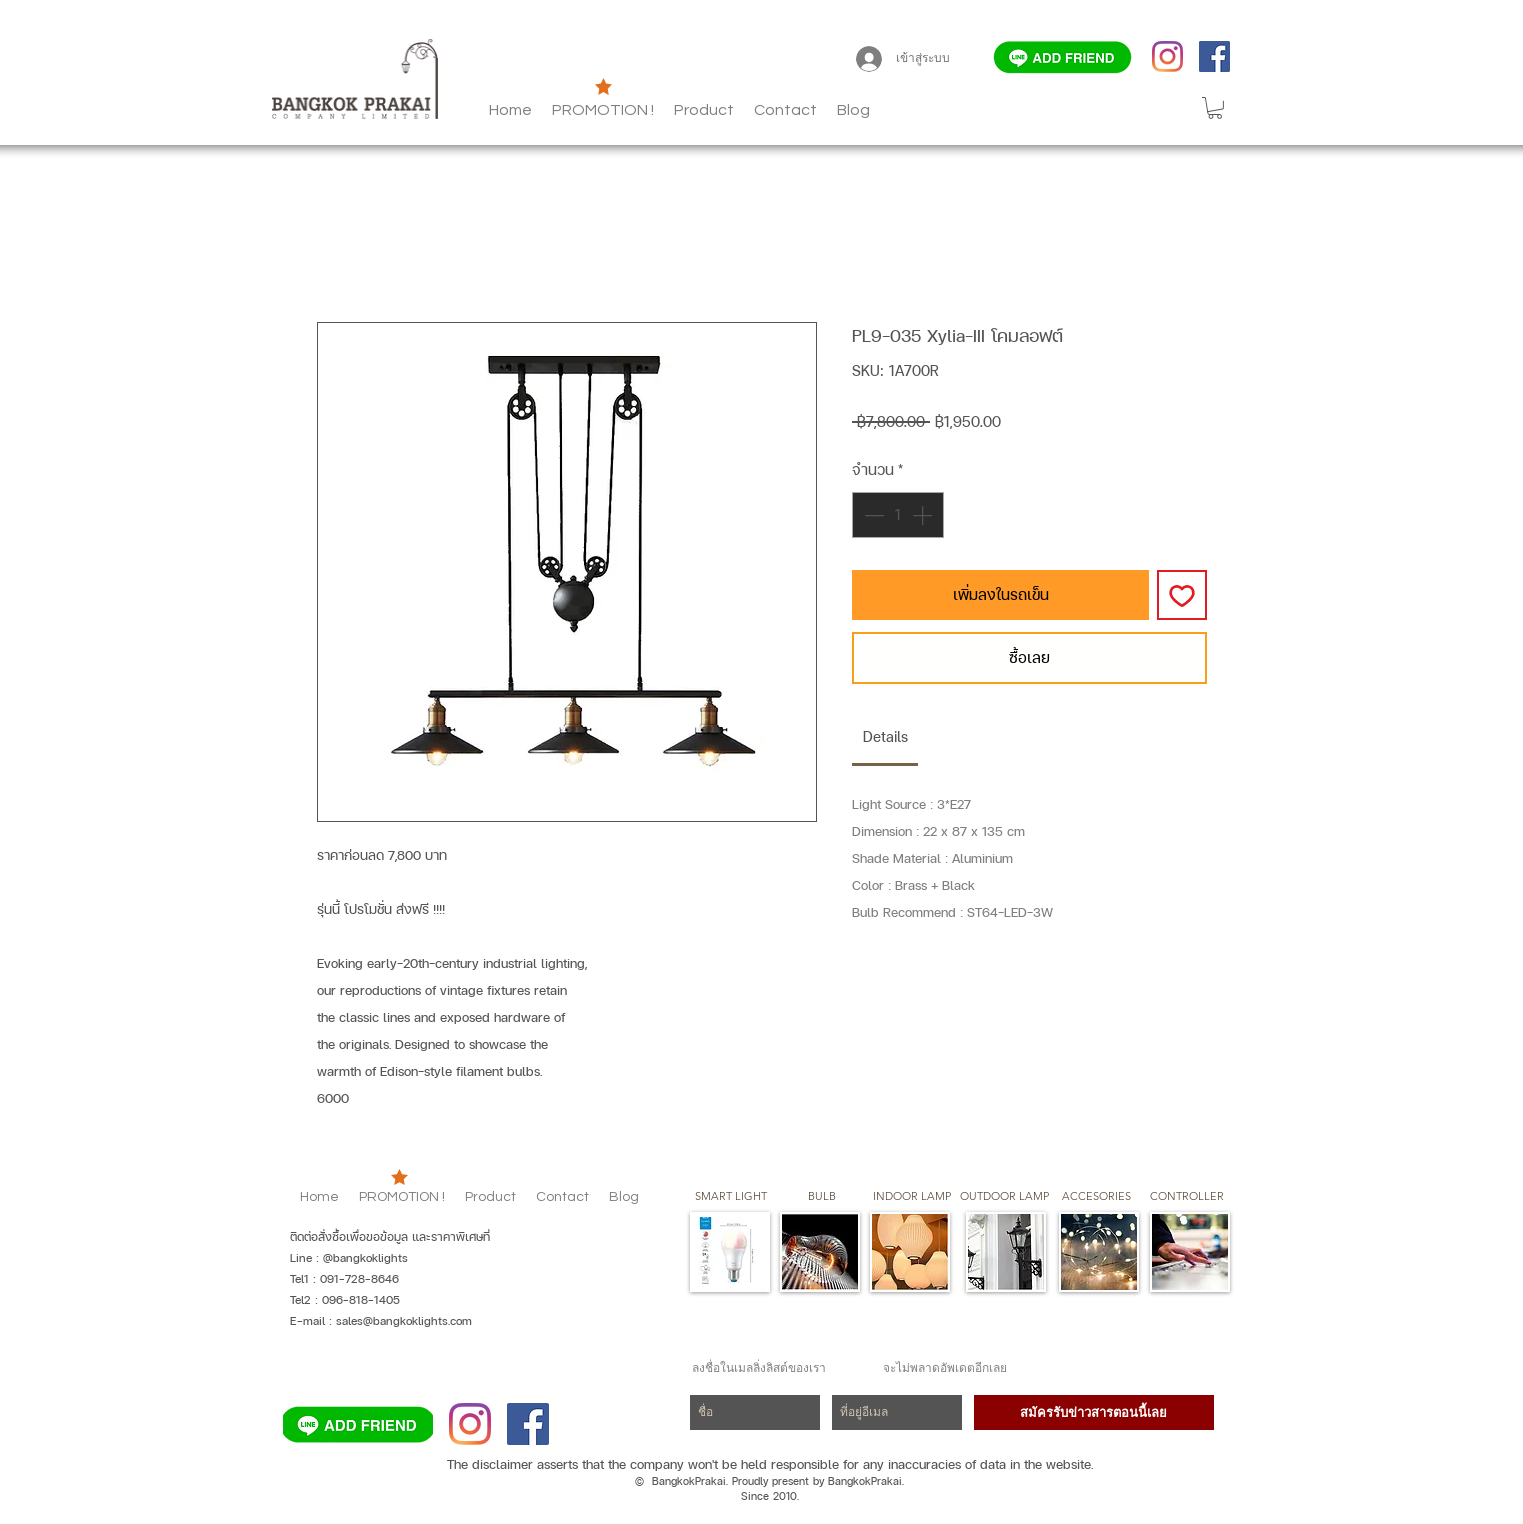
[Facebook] (1214, 56)
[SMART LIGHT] (731, 1197)
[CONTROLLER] (1187, 1197)
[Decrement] (872, 515)
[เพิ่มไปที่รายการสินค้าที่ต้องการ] (1182, 595)
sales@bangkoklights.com (404, 1321)
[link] (885, 736)
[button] (853, 110)
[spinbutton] (898, 515)
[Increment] (924, 515)
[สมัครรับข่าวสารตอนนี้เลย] (1094, 1412)
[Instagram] (1167, 56)
